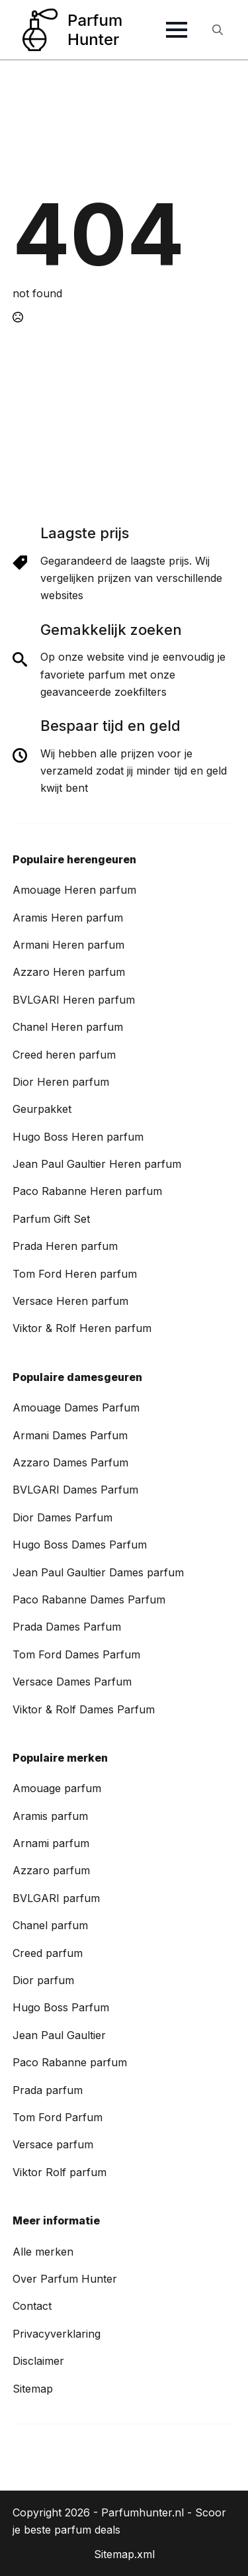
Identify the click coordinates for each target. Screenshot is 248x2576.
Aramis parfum (50, 1816)
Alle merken (43, 2251)
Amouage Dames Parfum (76, 1407)
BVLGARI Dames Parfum (75, 1489)
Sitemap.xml (124, 2554)
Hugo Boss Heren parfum (78, 1136)
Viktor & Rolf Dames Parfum (84, 1709)
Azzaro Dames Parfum (70, 1462)
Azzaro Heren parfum (69, 971)
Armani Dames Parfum (70, 1435)
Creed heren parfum (64, 1054)
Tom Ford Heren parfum (75, 1273)
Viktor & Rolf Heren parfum (82, 1328)
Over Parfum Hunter (65, 2278)
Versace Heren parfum (70, 1301)
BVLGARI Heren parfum (74, 999)
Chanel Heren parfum (68, 1026)
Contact (32, 2306)
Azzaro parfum (51, 1870)
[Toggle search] (217, 30)
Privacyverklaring (57, 2333)
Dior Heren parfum (61, 1081)
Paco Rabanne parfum (70, 2062)
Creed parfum (48, 1953)
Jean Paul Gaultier (59, 2035)
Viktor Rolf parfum (59, 2172)
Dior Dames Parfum (62, 1517)
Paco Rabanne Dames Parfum (89, 1599)
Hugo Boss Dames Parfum (80, 1544)
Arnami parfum (51, 1843)
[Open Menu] (176, 29)
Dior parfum (43, 1980)
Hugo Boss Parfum (61, 2007)
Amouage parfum (57, 1788)
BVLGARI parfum (56, 1898)
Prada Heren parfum (65, 1246)
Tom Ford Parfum (58, 2117)
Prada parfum (48, 2090)
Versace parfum (53, 2144)
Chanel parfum (50, 1925)
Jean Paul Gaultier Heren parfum (97, 1163)
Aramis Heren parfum (68, 917)
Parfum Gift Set (51, 1218)
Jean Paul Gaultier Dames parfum (98, 1572)
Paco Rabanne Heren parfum (87, 1191)
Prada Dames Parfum (67, 1626)
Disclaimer (38, 2360)
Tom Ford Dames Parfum (76, 1654)
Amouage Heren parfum (74, 889)
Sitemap (33, 2388)
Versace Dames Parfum (72, 1681)
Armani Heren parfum (68, 944)
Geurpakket (42, 1109)
